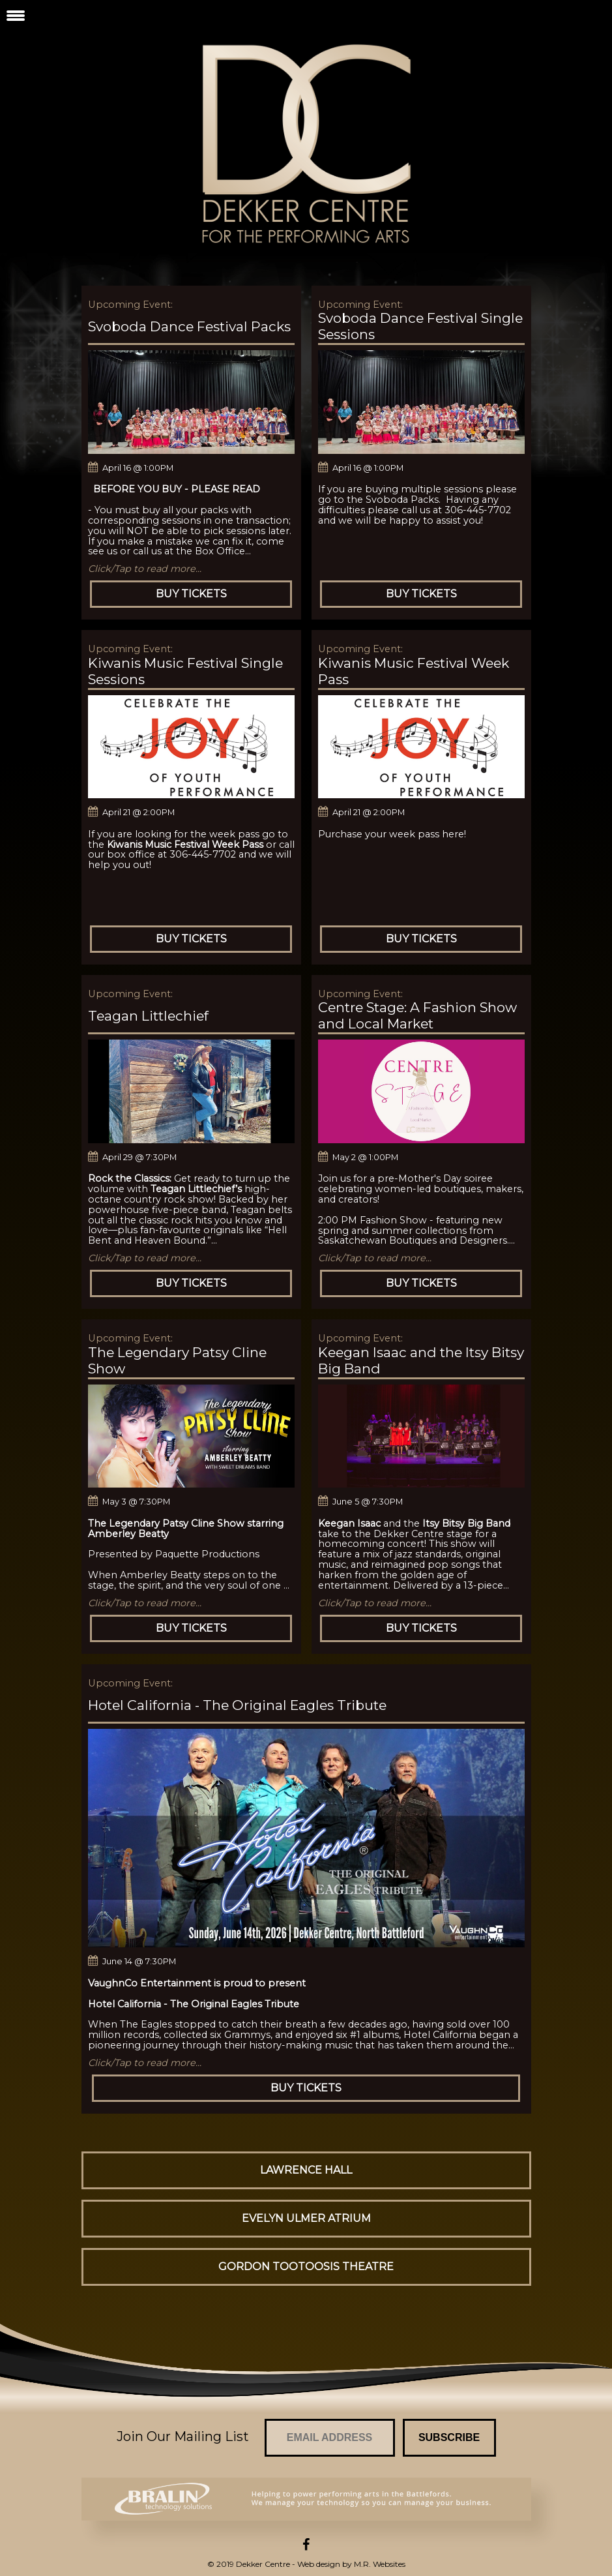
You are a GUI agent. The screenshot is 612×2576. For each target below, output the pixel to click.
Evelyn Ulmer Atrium (306, 2218)
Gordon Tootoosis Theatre (306, 2266)
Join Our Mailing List (183, 2436)
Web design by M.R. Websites (351, 2564)
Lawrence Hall (306, 2170)
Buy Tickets (191, 594)
